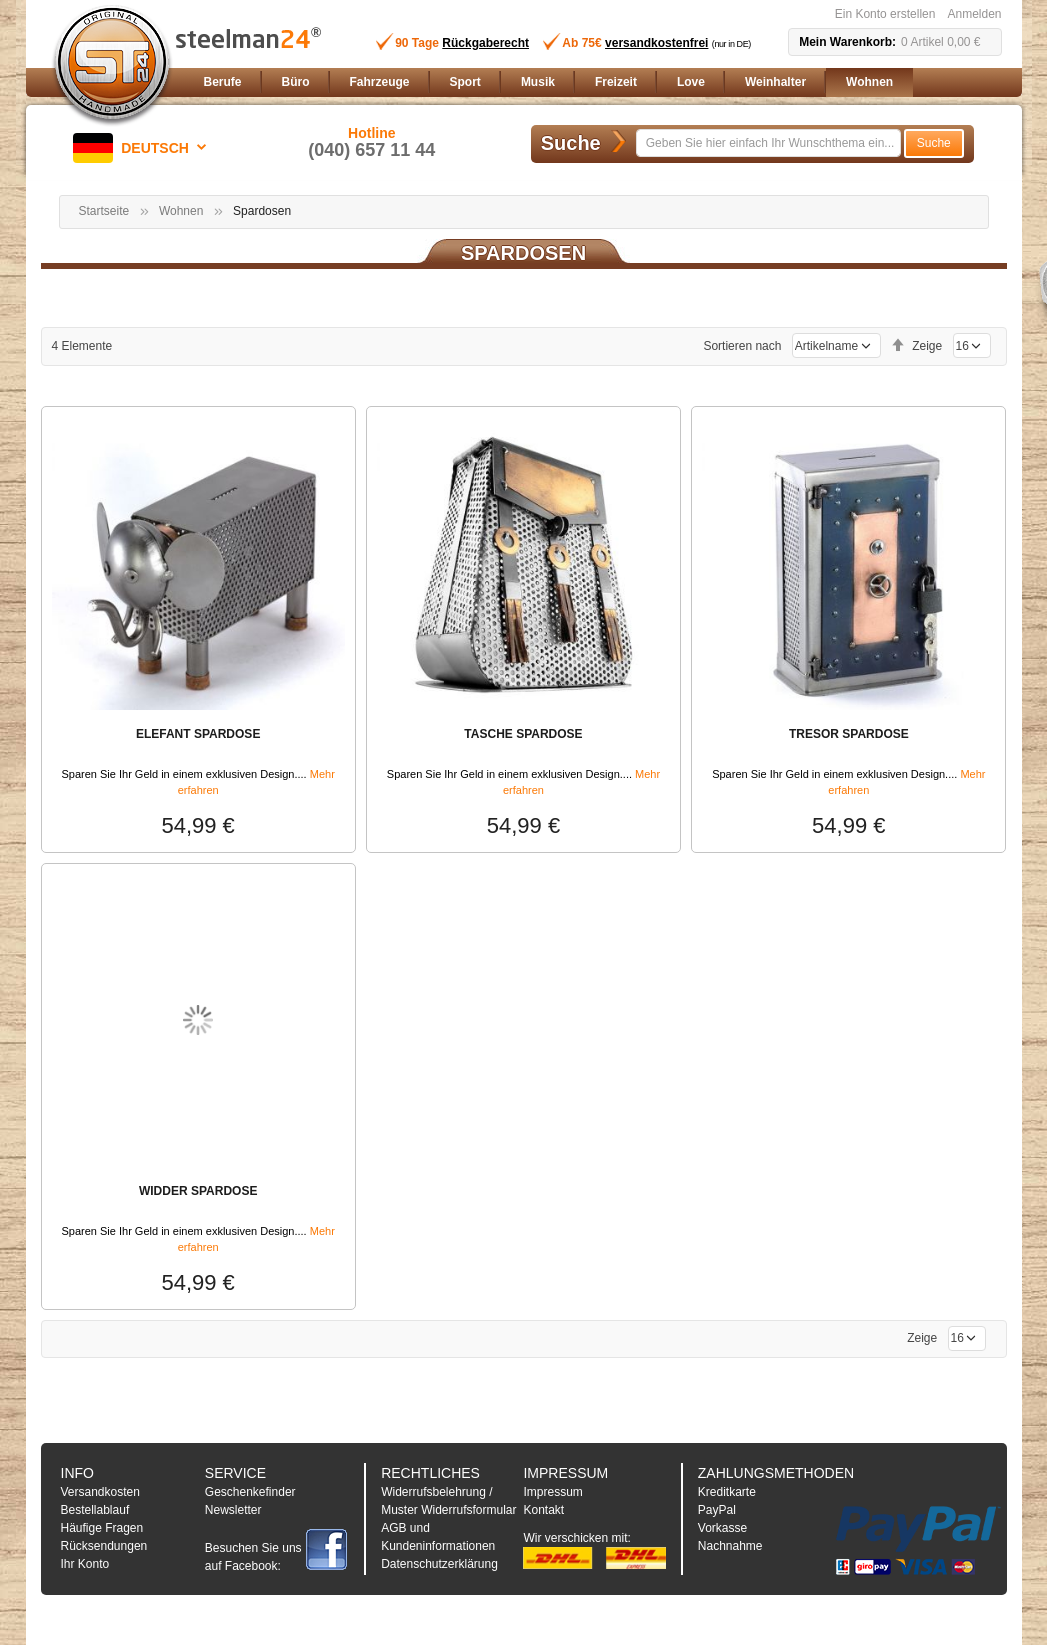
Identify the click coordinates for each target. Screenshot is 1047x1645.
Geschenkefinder (250, 1492)
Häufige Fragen (102, 1528)
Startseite (104, 211)
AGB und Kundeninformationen (438, 1537)
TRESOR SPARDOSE (849, 734)
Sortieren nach (742, 346)
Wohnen (181, 211)
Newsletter (233, 1510)
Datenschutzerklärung (439, 1564)
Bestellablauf (95, 1510)
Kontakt (543, 1510)
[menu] (599, 82)
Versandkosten (100, 1492)
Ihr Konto (85, 1564)
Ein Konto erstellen (885, 14)
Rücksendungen (104, 1546)
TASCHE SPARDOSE (523, 734)
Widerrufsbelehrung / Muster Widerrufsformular (448, 1501)
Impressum (552, 1492)
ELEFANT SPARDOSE (198, 734)
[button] (143, 148)
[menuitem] (223, 82)
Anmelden (974, 14)
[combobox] (768, 143)
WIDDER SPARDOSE (198, 1191)
